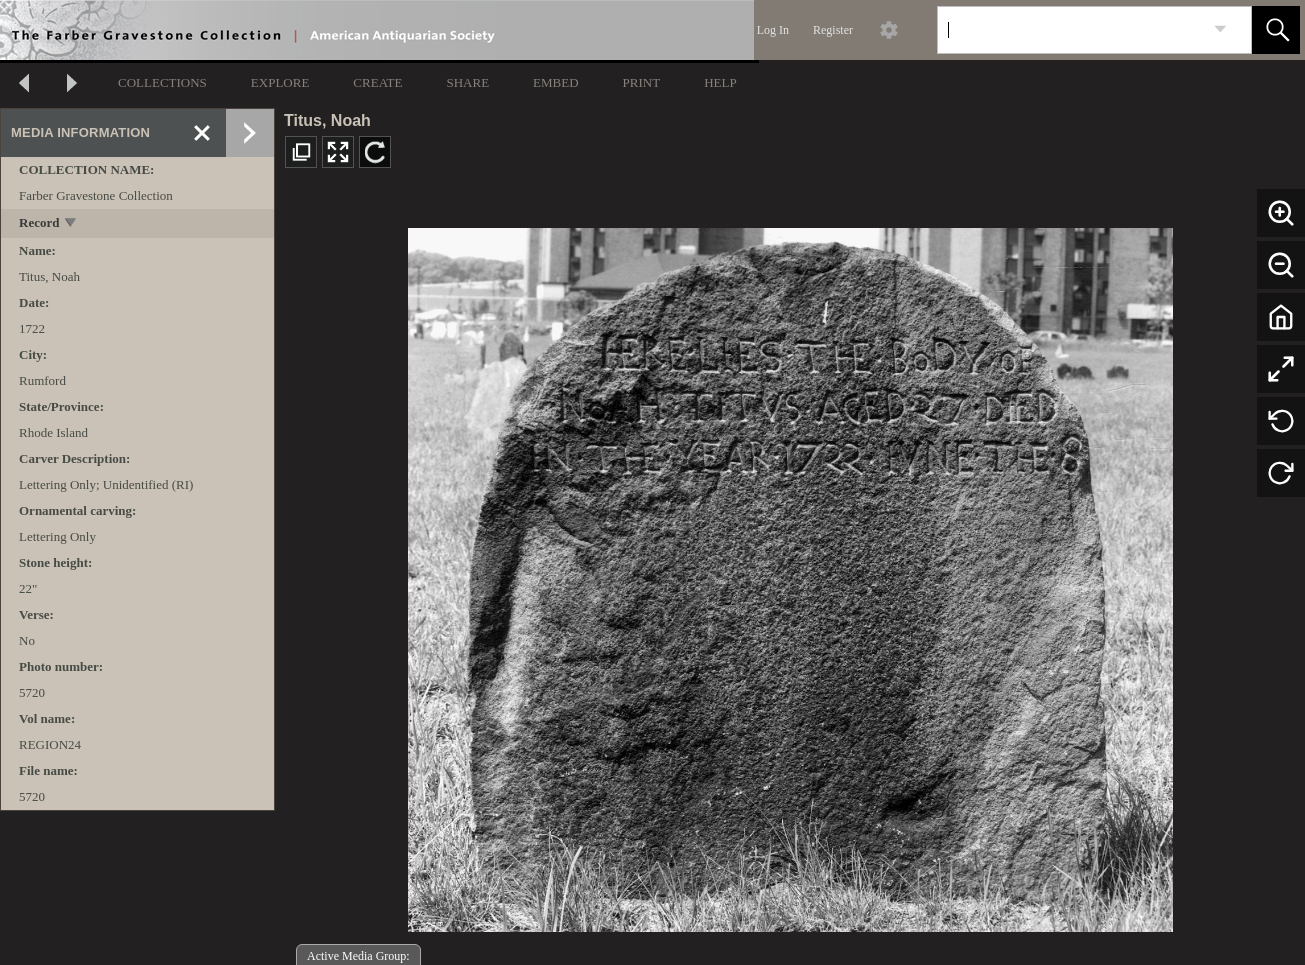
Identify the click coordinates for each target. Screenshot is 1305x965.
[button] (1276, 30)
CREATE (377, 82)
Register (833, 30)
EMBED (556, 82)
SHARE (467, 82)
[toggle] (71, 224)
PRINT (642, 82)
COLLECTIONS (162, 82)
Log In (773, 30)
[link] (1220, 29)
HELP (720, 82)
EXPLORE (280, 82)
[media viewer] (790, 574)
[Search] (1071, 30)
